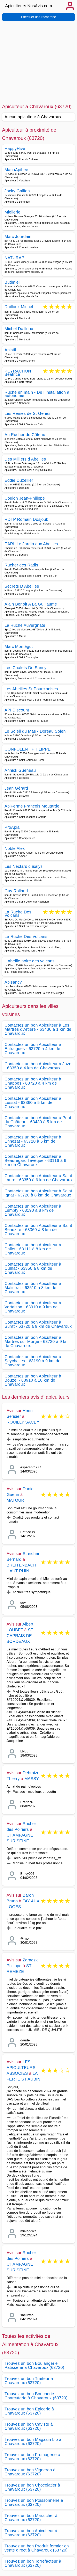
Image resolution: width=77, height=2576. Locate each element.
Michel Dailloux (19, 328)
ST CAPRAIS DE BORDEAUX (20, 1636)
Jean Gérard (16, 788)
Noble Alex (15, 848)
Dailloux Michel (19, 307)
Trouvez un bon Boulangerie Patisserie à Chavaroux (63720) (34, 2365)
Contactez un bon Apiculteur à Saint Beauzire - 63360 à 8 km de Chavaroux (38, 1229)
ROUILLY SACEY (23, 1422)
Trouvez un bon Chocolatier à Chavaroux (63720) (32, 2487)
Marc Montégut (19, 646)
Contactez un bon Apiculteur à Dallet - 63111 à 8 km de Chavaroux (33, 1249)
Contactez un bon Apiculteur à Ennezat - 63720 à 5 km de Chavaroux (33, 1141)
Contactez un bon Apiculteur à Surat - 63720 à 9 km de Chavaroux (38, 1324)
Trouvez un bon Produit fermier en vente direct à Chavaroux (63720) (37, 2548)
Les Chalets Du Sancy (25, 667)
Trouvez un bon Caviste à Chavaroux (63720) (29, 2426)
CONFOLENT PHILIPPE (28, 749)
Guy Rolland (16, 890)
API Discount (17, 710)
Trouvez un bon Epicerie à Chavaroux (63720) (29, 2411)
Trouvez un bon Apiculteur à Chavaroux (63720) (31, 2532)
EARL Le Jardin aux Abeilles (31, 543)
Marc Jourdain (18, 236)
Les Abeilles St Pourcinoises (31, 688)
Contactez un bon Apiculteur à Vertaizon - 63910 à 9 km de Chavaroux (33, 1307)
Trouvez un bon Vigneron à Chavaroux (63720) (30, 2472)
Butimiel (12, 282)
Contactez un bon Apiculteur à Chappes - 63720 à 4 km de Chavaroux (33, 1083)
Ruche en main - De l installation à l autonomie (38, 394)
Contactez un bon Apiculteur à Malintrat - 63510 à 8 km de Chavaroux (33, 1287)
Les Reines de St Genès (28, 413)
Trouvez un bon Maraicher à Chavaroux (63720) (31, 2517)
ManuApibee (16, 169)
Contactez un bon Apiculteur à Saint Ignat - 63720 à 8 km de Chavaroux (38, 1193)
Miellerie (12, 212)
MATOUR (15, 1500)
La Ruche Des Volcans (18, 913)
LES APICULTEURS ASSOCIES (21, 2068)
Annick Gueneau (20, 770)
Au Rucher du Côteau (25, 434)
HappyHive (15, 148)
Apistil (10, 350)
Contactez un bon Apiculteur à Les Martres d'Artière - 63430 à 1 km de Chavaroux (38, 1029)
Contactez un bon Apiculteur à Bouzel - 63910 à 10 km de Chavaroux (33, 1380)
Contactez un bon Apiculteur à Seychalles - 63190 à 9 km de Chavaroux (33, 1360)
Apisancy (13, 982)
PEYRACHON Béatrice (18, 372)
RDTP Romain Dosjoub (26, 519)
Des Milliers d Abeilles (25, 459)
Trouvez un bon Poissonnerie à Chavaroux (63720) (34, 2502)
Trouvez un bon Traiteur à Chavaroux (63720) (29, 2380)
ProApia (12, 827)
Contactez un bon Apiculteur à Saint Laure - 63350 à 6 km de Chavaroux (38, 1177)
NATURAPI (15, 257)
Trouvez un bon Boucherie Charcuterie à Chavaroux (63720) (36, 2396)
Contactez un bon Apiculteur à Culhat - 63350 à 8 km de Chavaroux (33, 1268)
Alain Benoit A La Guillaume (31, 604)
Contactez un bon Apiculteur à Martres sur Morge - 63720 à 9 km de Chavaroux (37, 1341)
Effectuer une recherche (38, 17)
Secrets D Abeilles (22, 586)
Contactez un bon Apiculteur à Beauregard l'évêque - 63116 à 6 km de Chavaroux (35, 1160)
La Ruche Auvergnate (25, 625)
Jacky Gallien (17, 191)
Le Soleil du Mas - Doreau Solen (35, 731)
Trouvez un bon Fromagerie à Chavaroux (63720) (32, 2456)
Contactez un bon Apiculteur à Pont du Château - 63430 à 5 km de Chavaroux (38, 1121)
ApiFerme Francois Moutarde (32, 806)
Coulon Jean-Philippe (25, 498)
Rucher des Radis (21, 565)
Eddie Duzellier (19, 480)
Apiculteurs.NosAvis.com (28, 5)
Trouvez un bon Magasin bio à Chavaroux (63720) (33, 2441)
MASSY (31, 1778)
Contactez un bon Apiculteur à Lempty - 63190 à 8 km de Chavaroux (33, 1210)
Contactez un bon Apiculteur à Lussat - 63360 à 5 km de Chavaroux (33, 1102)
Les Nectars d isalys (24, 866)
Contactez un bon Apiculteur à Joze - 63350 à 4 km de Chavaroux (38, 1066)
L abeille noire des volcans (30, 961)
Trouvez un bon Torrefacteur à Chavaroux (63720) (33, 2563)
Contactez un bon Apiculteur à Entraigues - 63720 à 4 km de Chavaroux (33, 1048)
